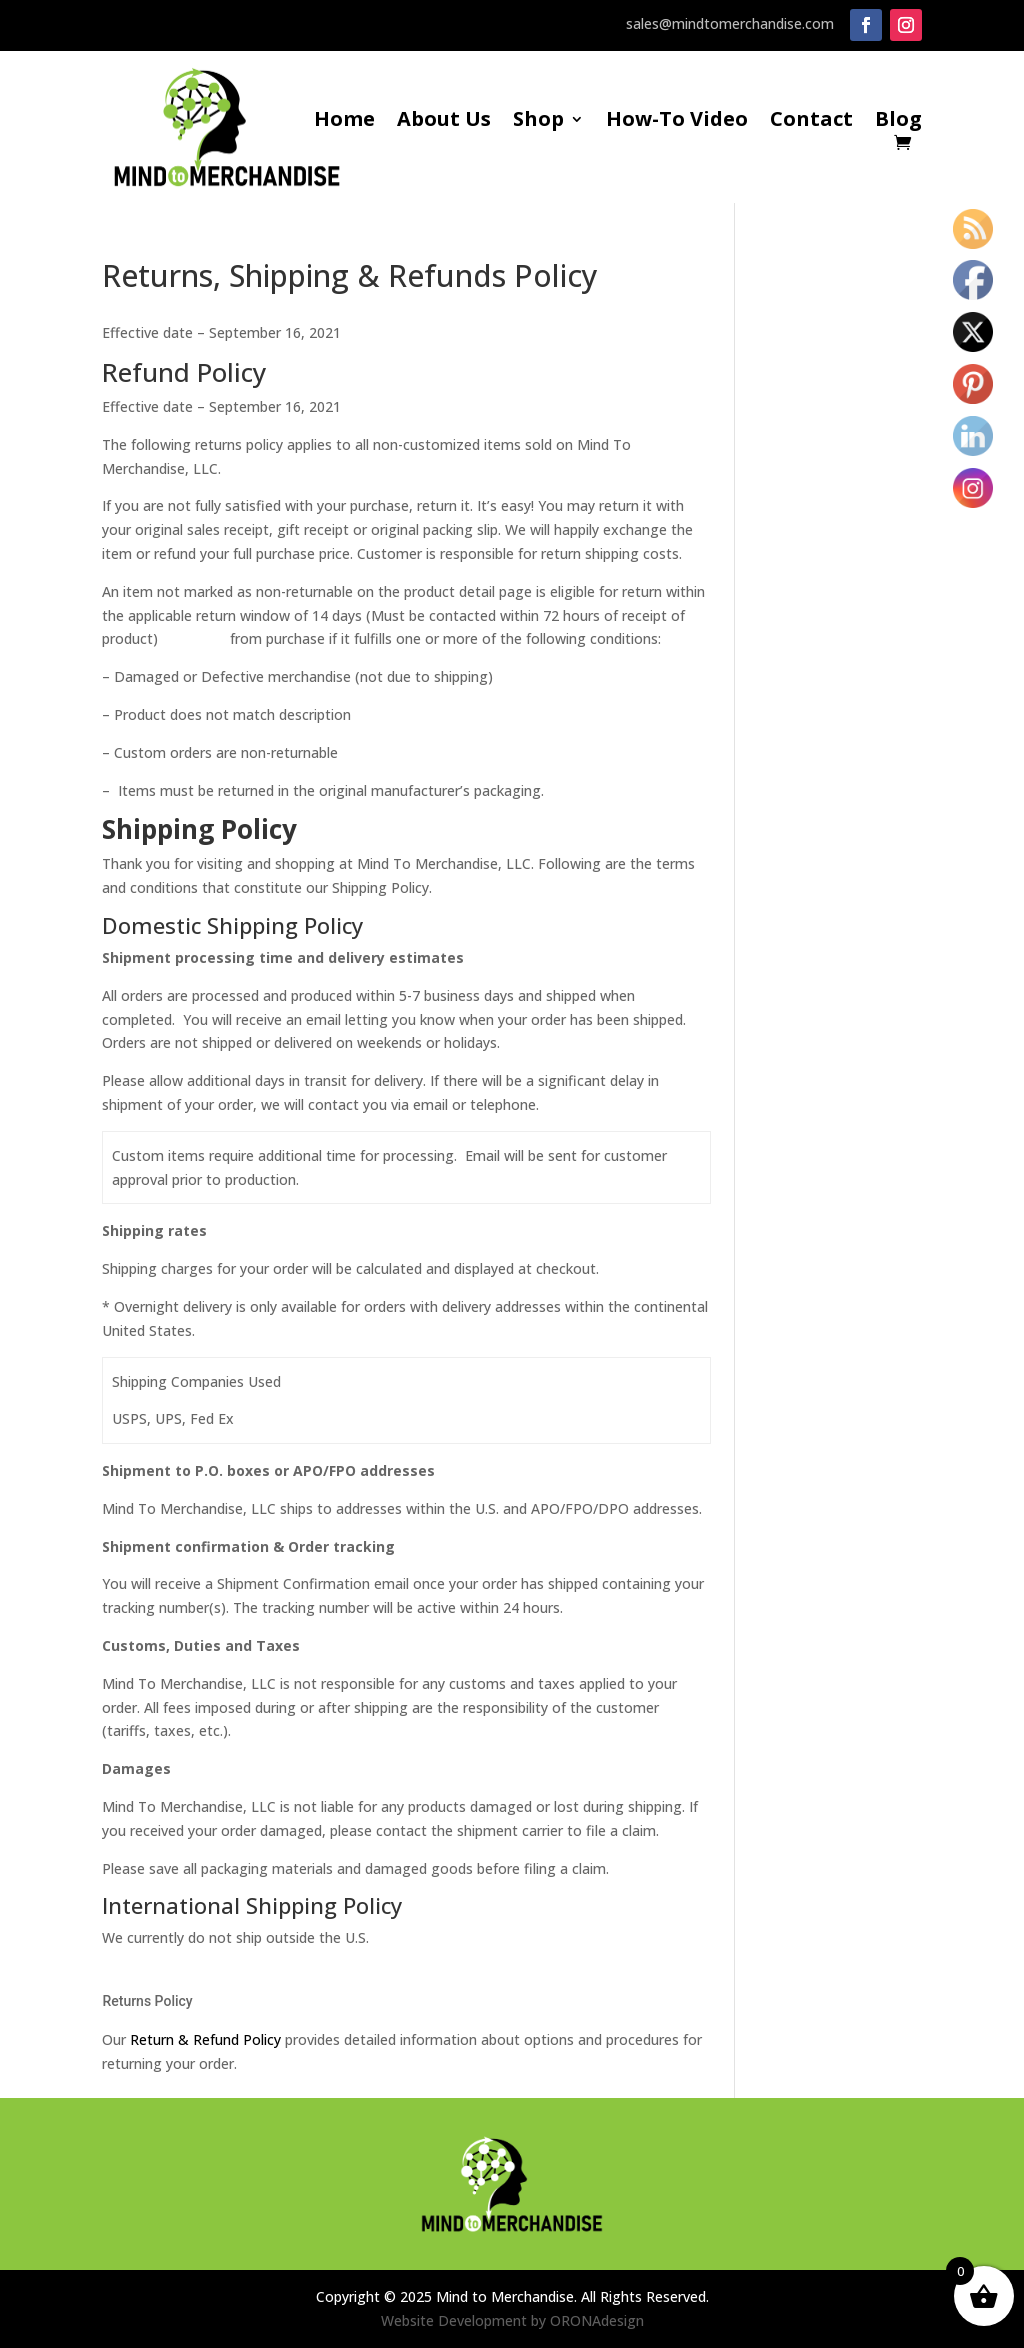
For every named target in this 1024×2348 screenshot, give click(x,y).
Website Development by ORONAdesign (512, 2320)
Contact (811, 122)
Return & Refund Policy (205, 2039)
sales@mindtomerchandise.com (730, 23)
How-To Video (677, 122)
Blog (898, 122)
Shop (538, 122)
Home (344, 122)
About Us (444, 122)
